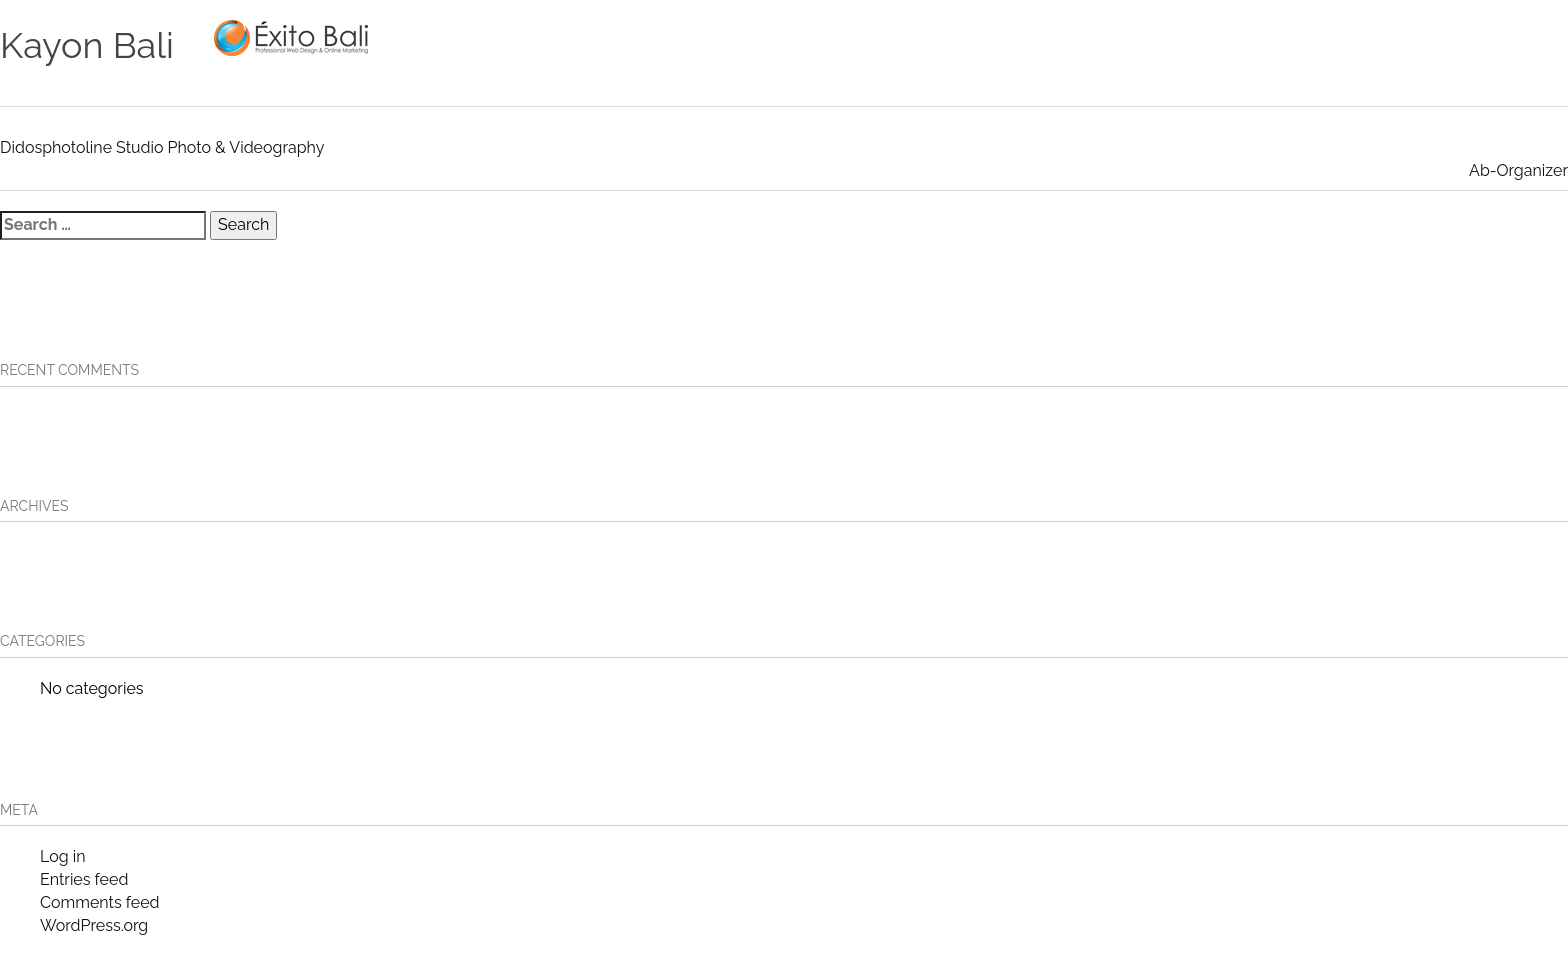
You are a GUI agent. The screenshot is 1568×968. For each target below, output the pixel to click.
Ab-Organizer (1518, 170)
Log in (62, 856)
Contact (1319, 37)
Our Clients (1122, 37)
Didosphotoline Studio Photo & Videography (162, 147)
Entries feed (84, 879)
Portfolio (999, 37)
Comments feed (99, 902)
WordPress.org (94, 925)
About (1228, 37)
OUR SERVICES (872, 37)
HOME (767, 37)
